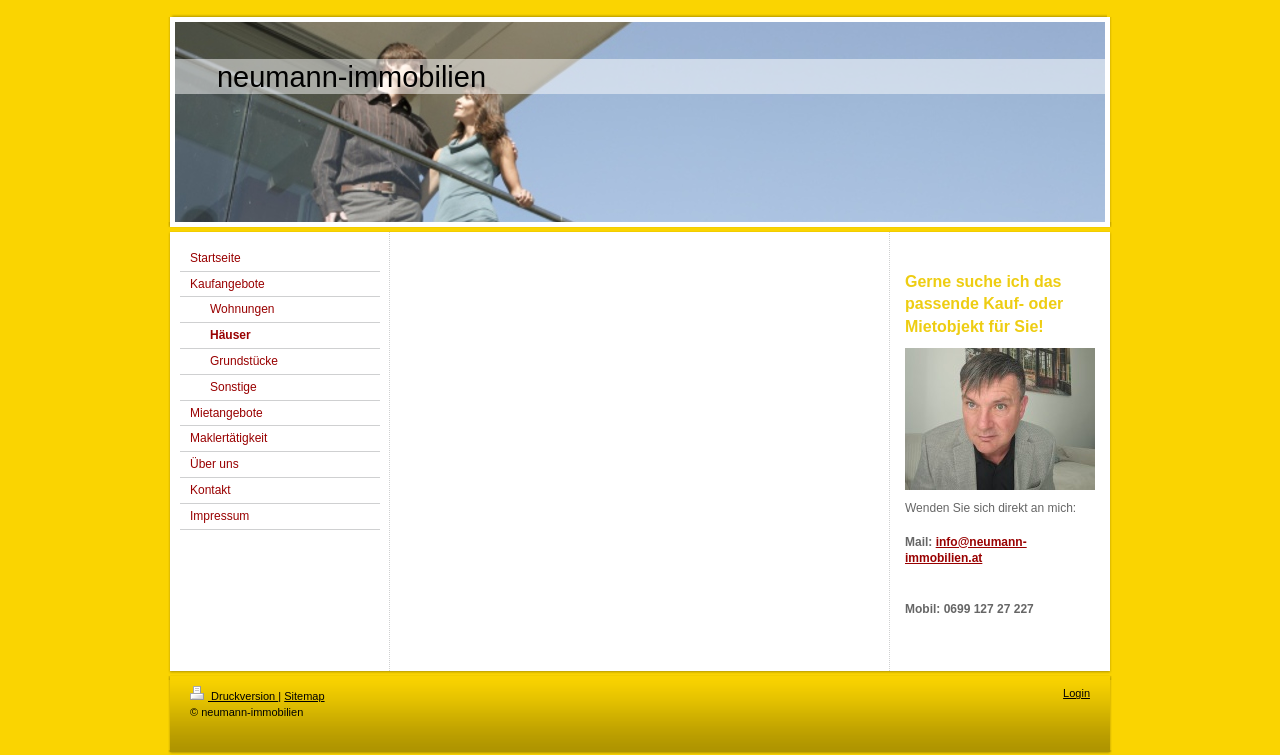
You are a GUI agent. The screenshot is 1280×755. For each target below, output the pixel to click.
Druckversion (234, 696)
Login (1076, 693)
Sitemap (304, 696)
